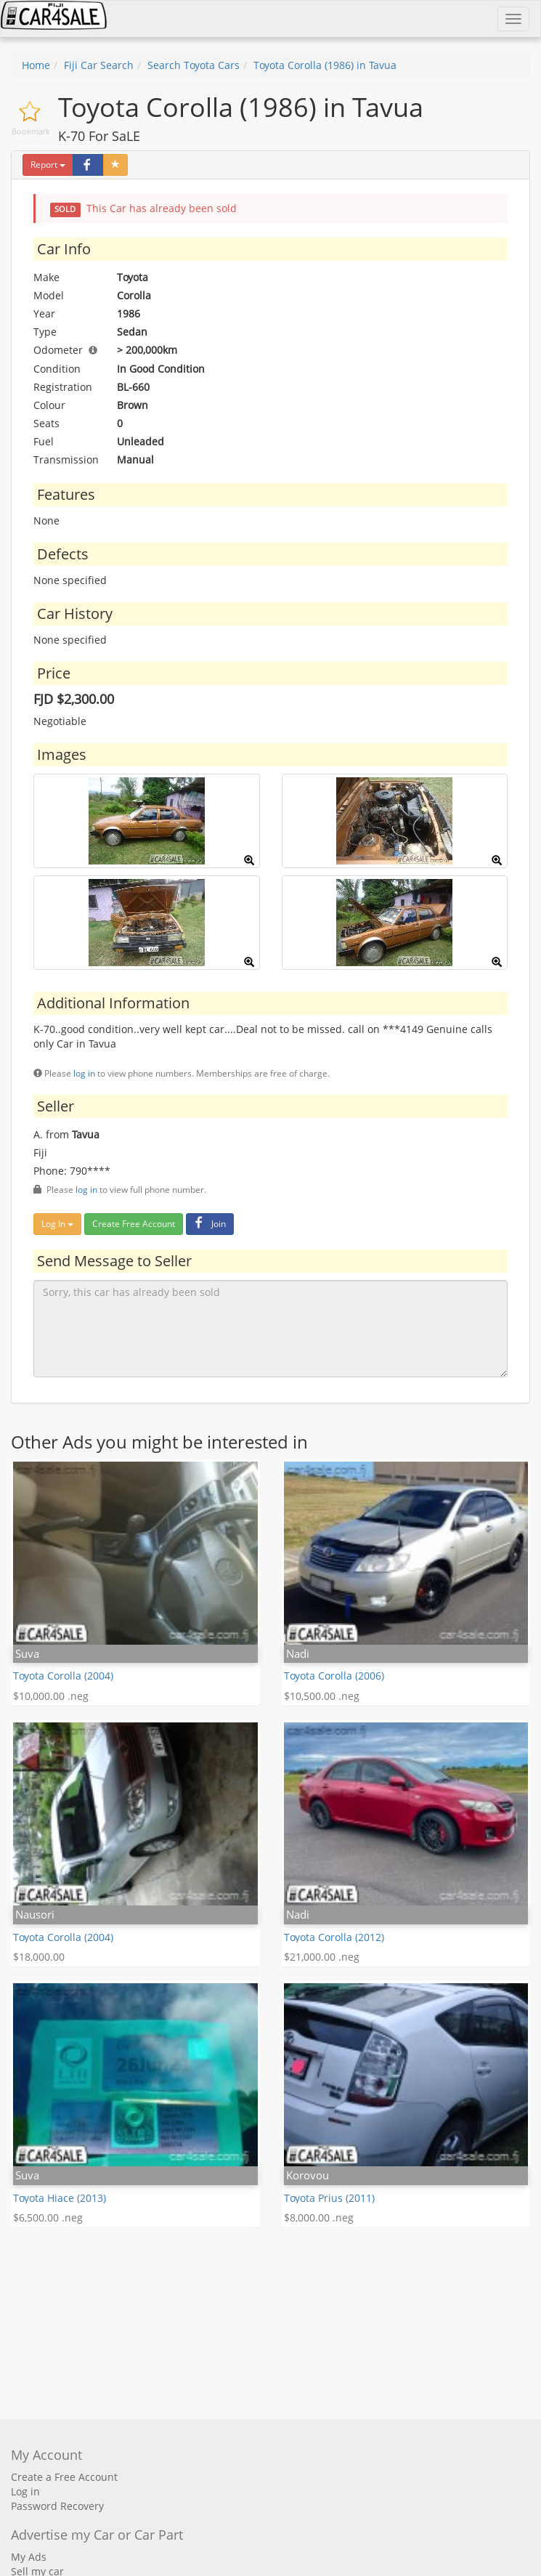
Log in (25, 2491)
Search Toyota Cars (193, 65)
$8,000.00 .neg (319, 2217)
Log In (57, 1224)
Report (47, 164)
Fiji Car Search (99, 65)
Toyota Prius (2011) (329, 2198)
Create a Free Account (64, 2477)
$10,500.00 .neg (321, 1696)
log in (84, 1073)
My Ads (28, 2557)
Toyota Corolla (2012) (334, 1937)
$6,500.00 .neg (48, 2217)
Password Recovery (57, 2506)
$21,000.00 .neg (321, 1957)
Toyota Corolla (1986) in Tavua (324, 65)
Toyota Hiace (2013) (59, 2198)
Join (208, 1224)
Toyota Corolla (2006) (334, 1675)
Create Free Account (133, 1224)
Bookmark (31, 131)
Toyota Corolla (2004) (63, 1675)
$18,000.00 (39, 1957)
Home (36, 65)
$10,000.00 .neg (51, 1696)
